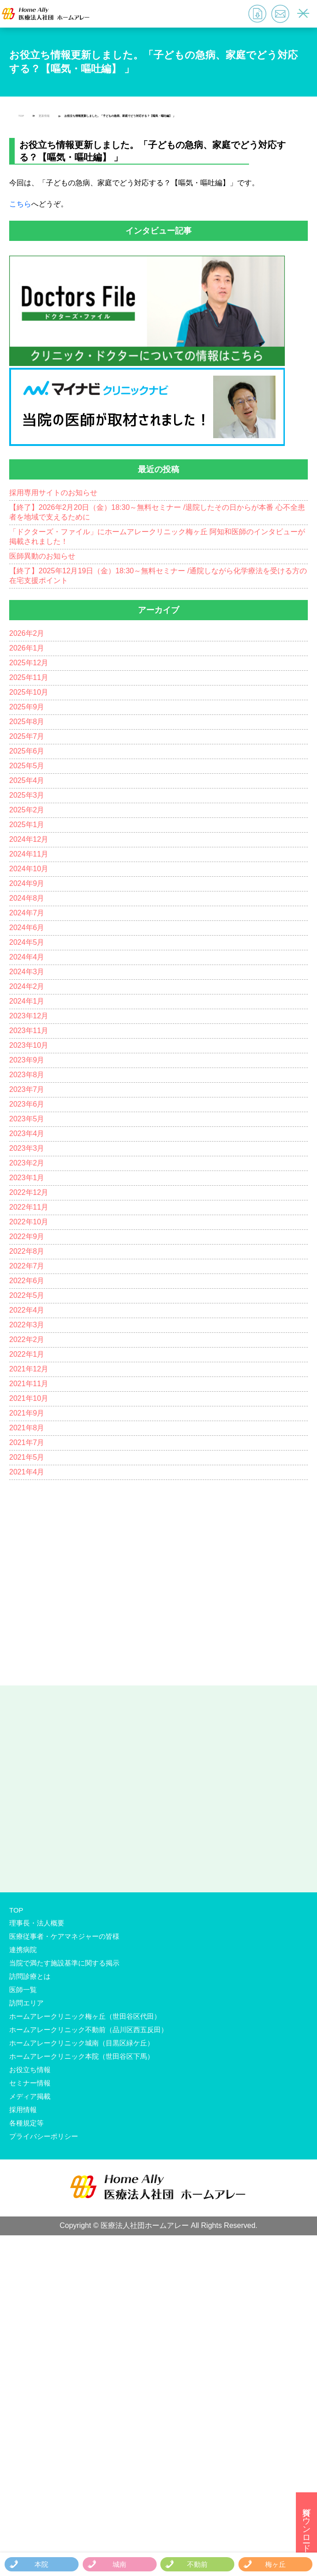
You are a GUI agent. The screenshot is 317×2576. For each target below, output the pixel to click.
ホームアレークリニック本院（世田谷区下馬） (81, 2056)
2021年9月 (27, 1413)
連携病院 (23, 1949)
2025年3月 (27, 795)
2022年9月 (27, 1236)
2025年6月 (27, 751)
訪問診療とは (30, 1976)
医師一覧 (23, 1989)
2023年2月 (27, 1163)
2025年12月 (28, 663)
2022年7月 (27, 1266)
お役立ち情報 (30, 2069)
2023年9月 (27, 1060)
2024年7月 (27, 913)
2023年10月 (28, 1045)
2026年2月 (27, 633)
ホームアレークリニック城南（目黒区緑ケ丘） (81, 2043)
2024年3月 (27, 972)
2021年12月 (28, 1369)
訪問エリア (26, 2003)
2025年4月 (27, 780)
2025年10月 (28, 692)
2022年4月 (27, 1310)
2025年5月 (27, 766)
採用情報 (23, 2109)
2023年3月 (27, 1148)
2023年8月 (27, 1075)
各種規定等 (26, 2123)
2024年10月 (28, 869)
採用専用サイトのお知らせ (53, 493)
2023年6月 (27, 1104)
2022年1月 (27, 1354)
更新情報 (44, 115)
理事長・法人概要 (36, 1923)
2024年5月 (27, 942)
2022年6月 (27, 1281)
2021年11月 (28, 1384)
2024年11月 (28, 854)
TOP (21, 115)
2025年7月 (27, 736)
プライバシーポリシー (43, 2136)
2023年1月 (27, 1178)
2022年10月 (28, 1222)
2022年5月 (27, 1295)
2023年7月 (27, 1089)
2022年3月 (27, 1325)
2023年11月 (28, 1030)
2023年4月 (27, 1133)
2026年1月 (27, 648)
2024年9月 (27, 883)
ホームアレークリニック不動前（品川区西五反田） (88, 2029)
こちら (20, 204)
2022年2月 (27, 1339)
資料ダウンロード (306, 2525)
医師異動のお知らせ (42, 556)
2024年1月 (27, 1001)
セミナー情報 (30, 2083)
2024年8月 (27, 898)
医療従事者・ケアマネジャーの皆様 (64, 1936)
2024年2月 (27, 986)
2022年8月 (27, 1251)
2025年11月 (28, 677)
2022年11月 (28, 1207)
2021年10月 (28, 1398)
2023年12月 (28, 1016)
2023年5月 (27, 1119)
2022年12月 (28, 1192)
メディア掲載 (30, 2096)
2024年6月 (27, 927)
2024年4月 (27, 957)
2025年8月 (27, 721)
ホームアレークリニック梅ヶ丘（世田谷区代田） (85, 2016)
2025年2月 (27, 810)
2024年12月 (28, 839)
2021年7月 (27, 1442)
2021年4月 (27, 1472)
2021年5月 (27, 1457)
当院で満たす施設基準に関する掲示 (64, 1963)
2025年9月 (27, 707)
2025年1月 (27, 824)
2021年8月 (27, 1428)
